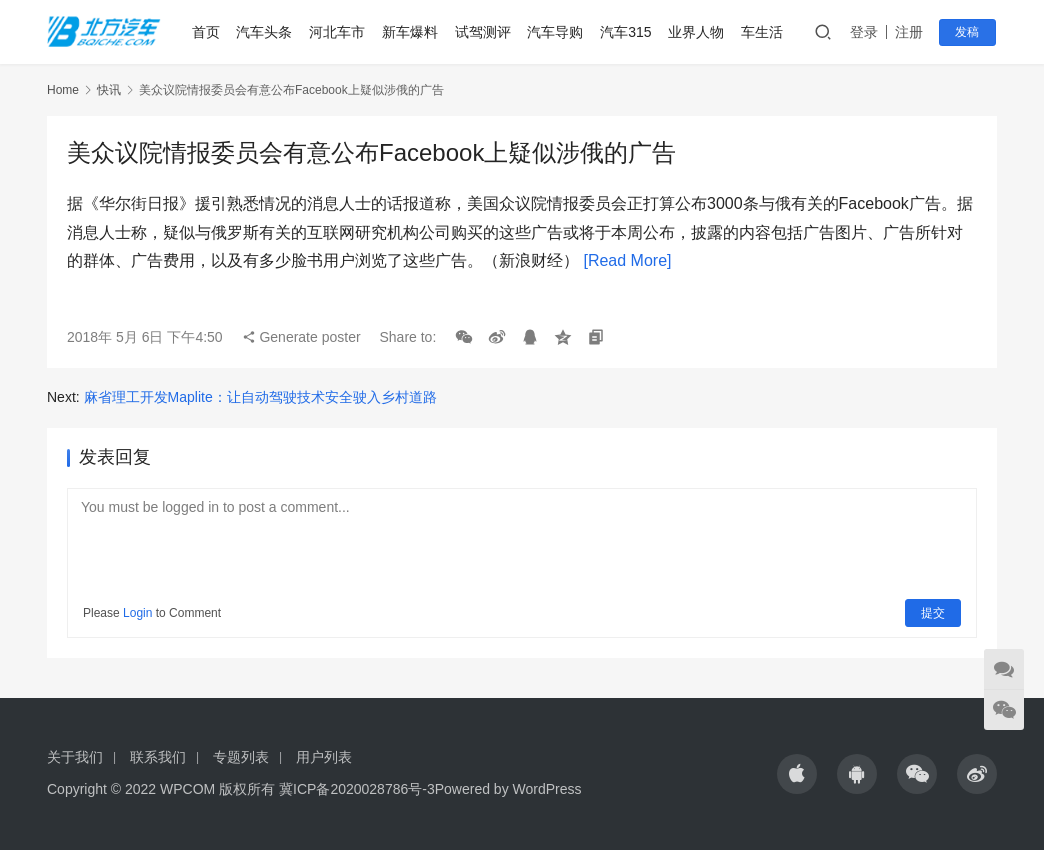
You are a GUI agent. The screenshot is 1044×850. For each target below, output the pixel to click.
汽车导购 (556, 32)
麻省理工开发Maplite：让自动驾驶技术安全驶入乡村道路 (260, 397)
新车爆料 (411, 32)
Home (63, 90)
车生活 (763, 32)
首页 (206, 32)
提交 (933, 613)
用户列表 (324, 757)
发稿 (969, 32)
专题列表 (241, 757)
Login (137, 613)
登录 (866, 32)
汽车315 (626, 32)
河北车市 (338, 32)
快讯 (109, 90)
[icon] (797, 774)
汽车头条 (265, 32)
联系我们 (158, 757)
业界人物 (697, 32)
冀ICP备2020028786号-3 (357, 789)
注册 (911, 32)
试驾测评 (483, 32)
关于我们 (75, 757)
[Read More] (627, 260)
